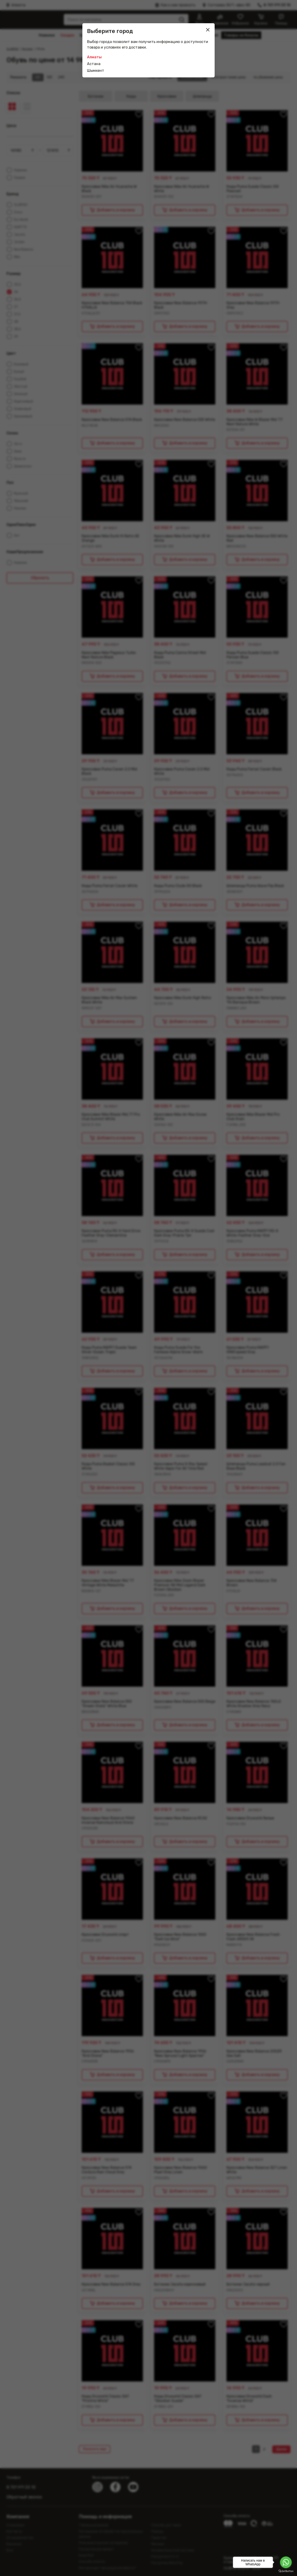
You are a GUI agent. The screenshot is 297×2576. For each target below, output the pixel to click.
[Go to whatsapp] (286, 2562)
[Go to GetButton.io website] (285, 2571)
